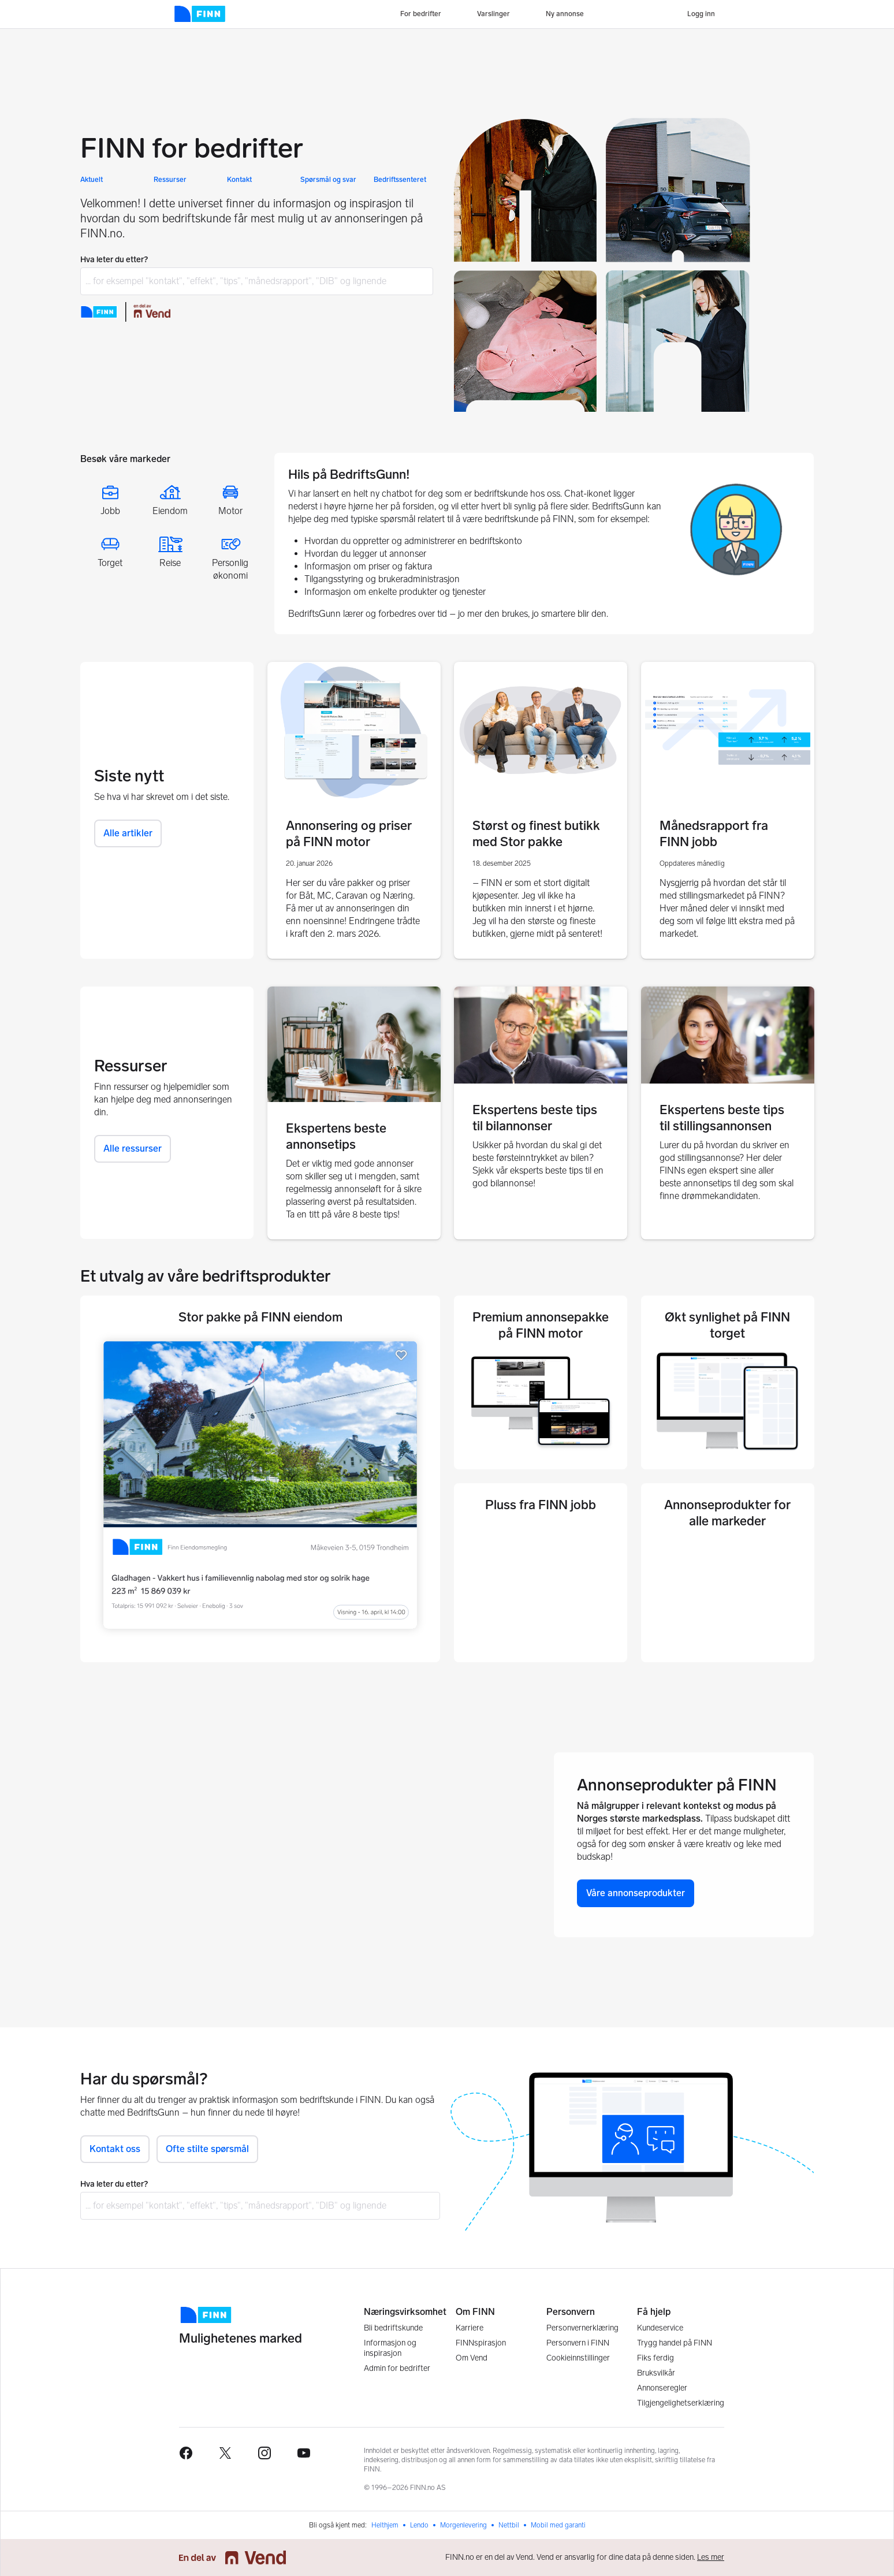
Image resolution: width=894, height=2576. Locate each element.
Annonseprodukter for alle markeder (727, 1513)
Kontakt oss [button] (115, 2148)
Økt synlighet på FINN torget (727, 1325)
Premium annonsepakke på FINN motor (540, 1325)
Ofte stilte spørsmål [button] (207, 2148)
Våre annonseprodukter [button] (635, 1893)
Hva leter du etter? (114, 260)
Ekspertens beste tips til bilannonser (534, 1118)
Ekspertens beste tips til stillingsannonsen (722, 1118)
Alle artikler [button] (127, 833)
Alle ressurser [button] (132, 1148)
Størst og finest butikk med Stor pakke (536, 834)
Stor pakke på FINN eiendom (260, 1317)
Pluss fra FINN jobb (540, 1505)
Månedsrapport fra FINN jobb (714, 834)
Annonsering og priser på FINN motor (349, 834)
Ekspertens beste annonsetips (336, 1136)
